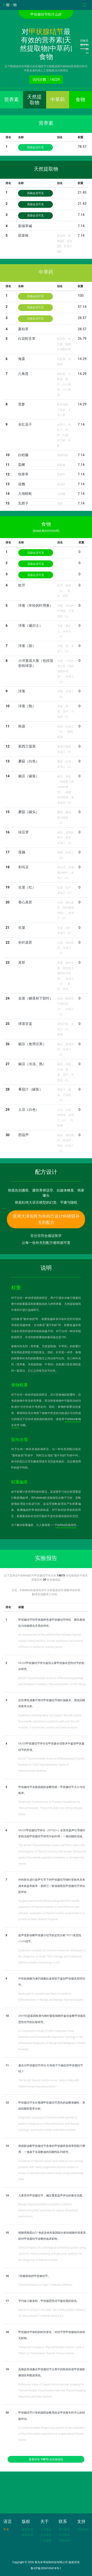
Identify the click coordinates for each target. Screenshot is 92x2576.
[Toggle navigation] (84, 5)
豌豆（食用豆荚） (32, 1044)
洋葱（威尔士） (30, 625)
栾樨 (21, 465)
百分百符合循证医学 (46, 1236)
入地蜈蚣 (25, 494)
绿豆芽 (23, 832)
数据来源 (27, 2529)
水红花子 (25, 424)
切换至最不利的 (84, 45)
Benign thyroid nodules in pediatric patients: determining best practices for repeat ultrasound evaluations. (48, 2210)
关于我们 (45, 2529)
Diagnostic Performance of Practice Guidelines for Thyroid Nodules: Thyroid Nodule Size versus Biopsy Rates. (50, 1808)
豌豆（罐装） (28, 776)
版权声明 (27, 2535)
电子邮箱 (64, 2529)
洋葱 (21, 691)
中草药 (57, 99)
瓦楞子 (23, 503)
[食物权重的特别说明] (46, 530)
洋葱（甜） (27, 646)
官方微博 (64, 2535)
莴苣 (21, 962)
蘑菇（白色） (28, 761)
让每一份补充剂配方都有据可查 (46, 1243)
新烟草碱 (25, 226)
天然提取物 (34, 99)
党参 (21, 404)
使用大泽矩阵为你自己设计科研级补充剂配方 (46, 1219)
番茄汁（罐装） (30, 1089)
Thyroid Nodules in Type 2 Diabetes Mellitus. (45, 2284)
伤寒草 (23, 474)
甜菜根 (23, 235)
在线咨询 (64, 2540)
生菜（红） (27, 887)
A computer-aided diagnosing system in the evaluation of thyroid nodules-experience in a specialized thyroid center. (51, 2434)
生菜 (21, 928)
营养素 (11, 99)
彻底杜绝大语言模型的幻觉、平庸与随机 (46, 1202)
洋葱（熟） (27, 706)
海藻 (21, 359)
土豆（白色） (28, 1110)
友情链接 (82, 2529)
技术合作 (45, 2535)
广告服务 (45, 2540)
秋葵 (21, 726)
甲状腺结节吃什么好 (46, 14)
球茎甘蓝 (25, 1024)
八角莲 (23, 374)
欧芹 (21, 585)
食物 (80, 99)
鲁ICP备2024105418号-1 (46, 2568)
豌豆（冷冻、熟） (32, 1064)
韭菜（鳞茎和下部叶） (35, 998)
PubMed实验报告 (66, 1525)
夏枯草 (23, 329)
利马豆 (23, 867)
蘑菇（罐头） (28, 812)
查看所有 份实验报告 (46, 2459)
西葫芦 (23, 1135)
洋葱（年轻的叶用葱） (35, 605)
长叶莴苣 (25, 942)
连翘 (21, 484)
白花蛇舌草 (26, 339)
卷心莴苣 (25, 902)
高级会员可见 (35, 147)
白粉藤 (23, 455)
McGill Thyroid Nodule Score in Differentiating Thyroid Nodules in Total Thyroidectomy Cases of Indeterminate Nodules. (51, 1765)
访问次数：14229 (46, 79)
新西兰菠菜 (27, 746)
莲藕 (21, 852)
